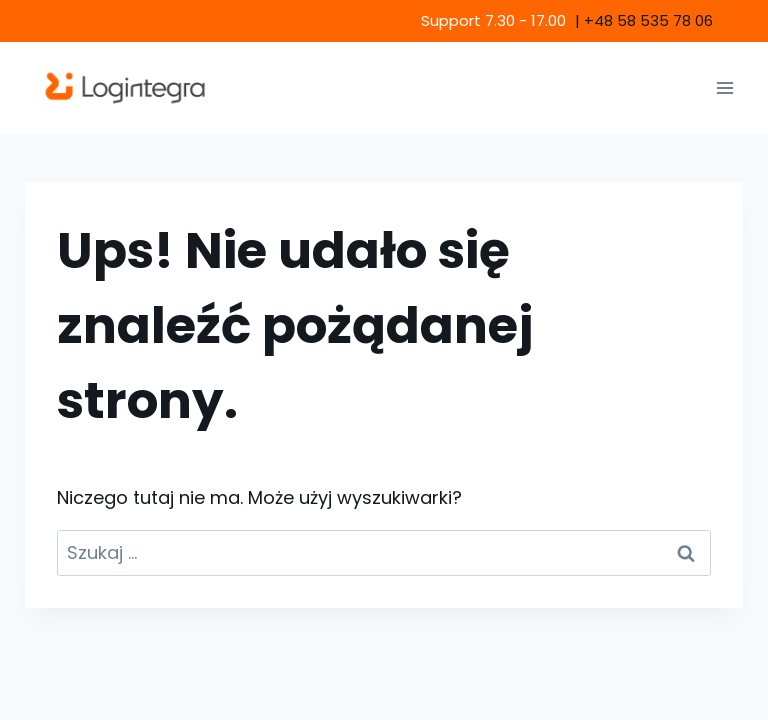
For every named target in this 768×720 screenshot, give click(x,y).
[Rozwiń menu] (724, 87)
